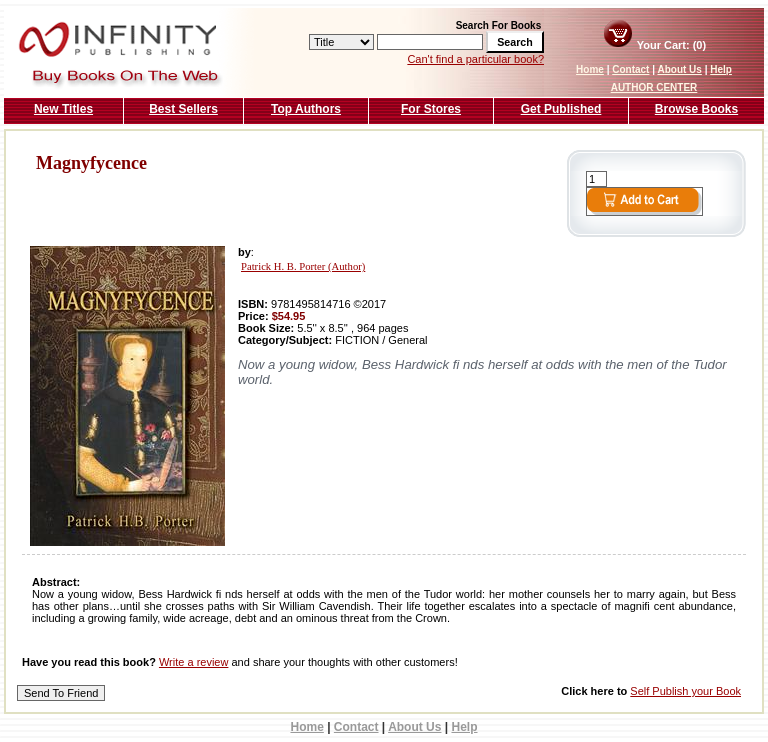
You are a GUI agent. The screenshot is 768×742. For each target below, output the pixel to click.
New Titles (63, 109)
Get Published (561, 109)
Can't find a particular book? (475, 59)
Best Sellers (183, 109)
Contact (630, 69)
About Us (679, 69)
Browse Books (696, 109)
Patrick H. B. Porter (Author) (303, 266)
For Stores (431, 109)
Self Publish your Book (685, 691)
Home (590, 69)
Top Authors (306, 109)
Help (721, 69)
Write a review (193, 662)
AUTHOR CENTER (654, 87)
